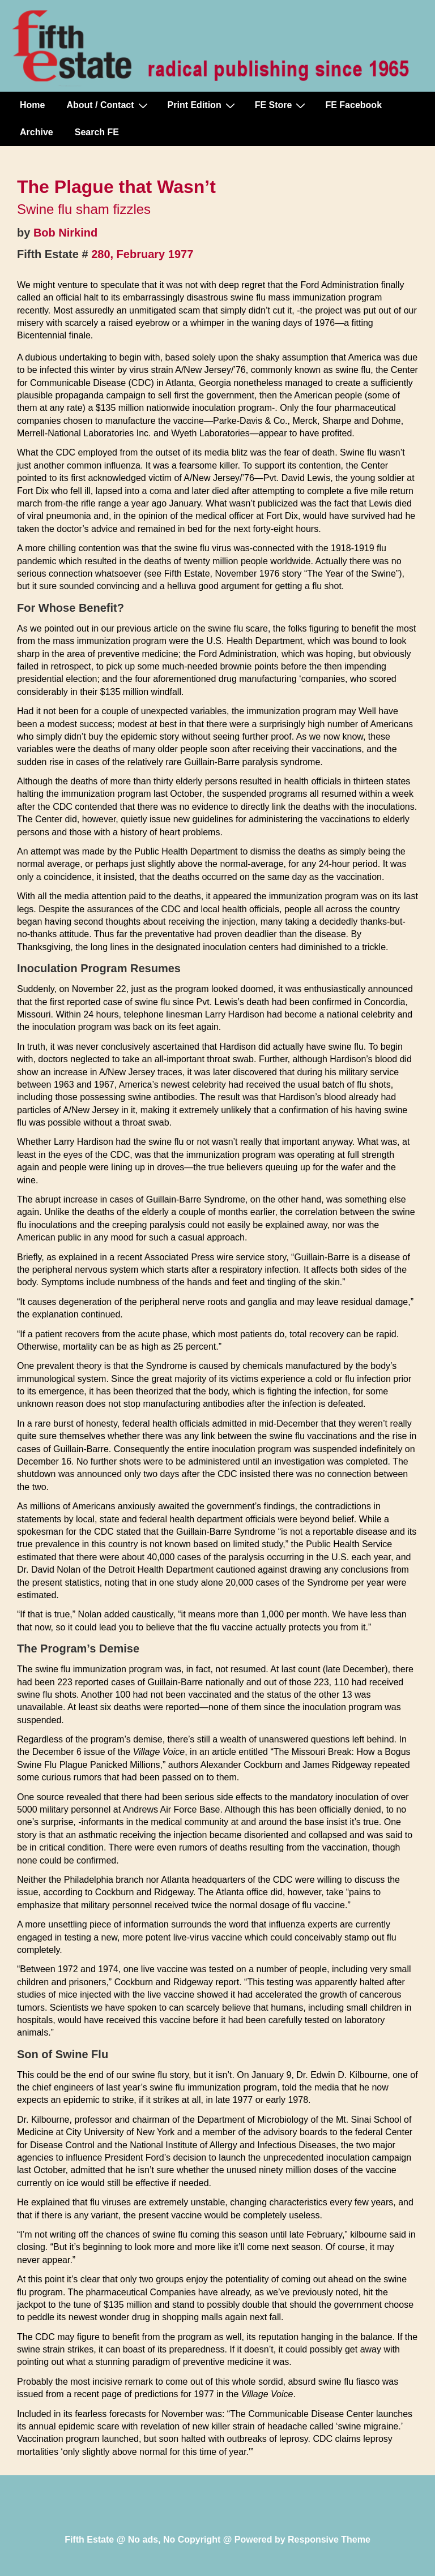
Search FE (97, 132)
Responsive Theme (329, 2539)
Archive (36, 132)
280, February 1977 (142, 254)
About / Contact (108, 105)
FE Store (282, 105)
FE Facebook (353, 105)
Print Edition (203, 105)
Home (32, 105)
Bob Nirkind (65, 232)
